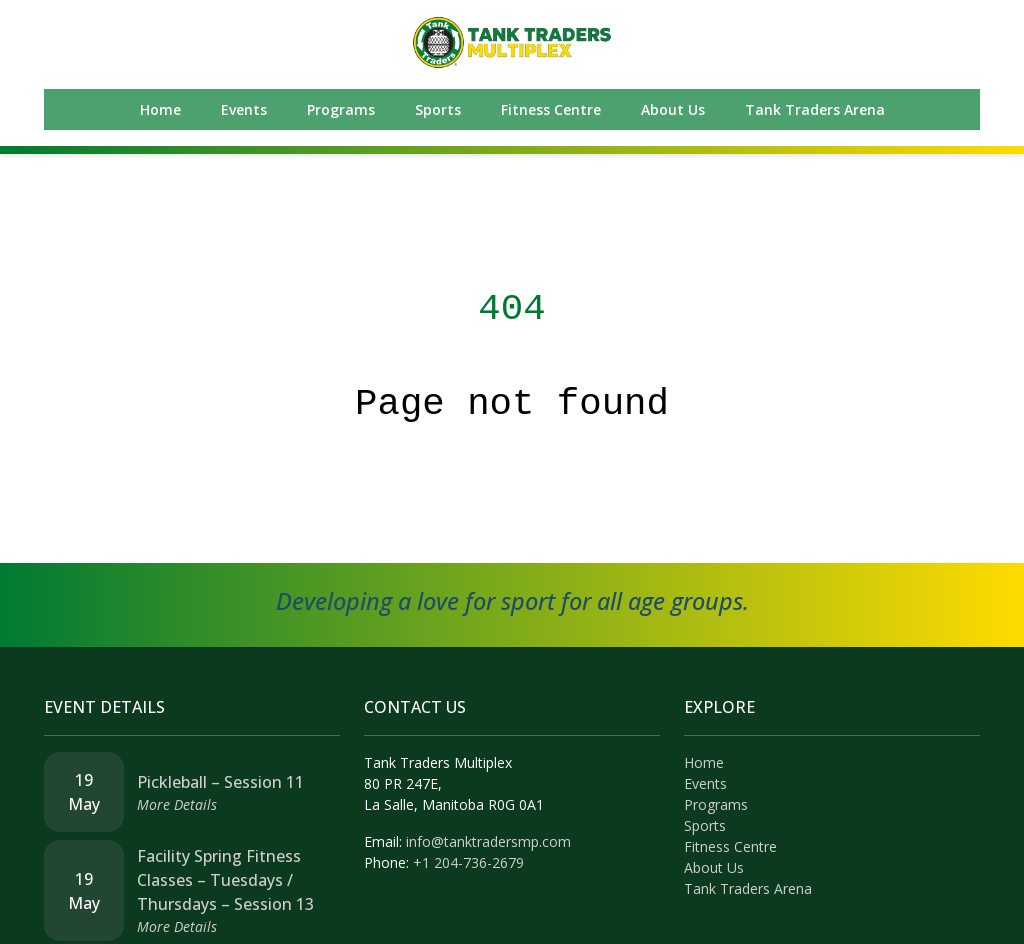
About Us (673, 109)
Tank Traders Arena (815, 109)
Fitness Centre (551, 109)
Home (160, 109)
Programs (341, 109)
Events (244, 109)
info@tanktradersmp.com (488, 841)
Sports (438, 109)
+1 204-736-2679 (468, 862)
